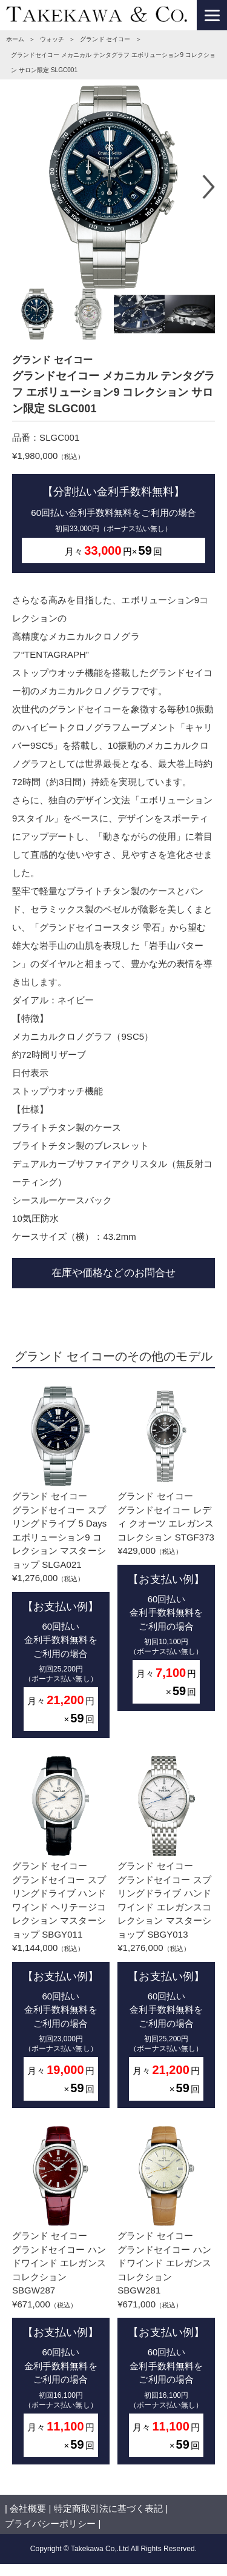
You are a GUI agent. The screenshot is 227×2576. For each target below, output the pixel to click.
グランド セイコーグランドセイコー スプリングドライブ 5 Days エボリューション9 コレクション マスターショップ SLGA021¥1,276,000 (61, 1562)
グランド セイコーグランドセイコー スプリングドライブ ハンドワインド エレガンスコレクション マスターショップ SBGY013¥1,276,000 (166, 1932)
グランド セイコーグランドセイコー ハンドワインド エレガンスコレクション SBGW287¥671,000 (61, 2295)
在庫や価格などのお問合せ (113, 1272)
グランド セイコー (105, 39)
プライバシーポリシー (50, 2523)
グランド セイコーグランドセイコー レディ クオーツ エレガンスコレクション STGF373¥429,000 (166, 1549)
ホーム (15, 39)
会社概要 (28, 2508)
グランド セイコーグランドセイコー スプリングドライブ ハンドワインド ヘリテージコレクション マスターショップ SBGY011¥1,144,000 (61, 1932)
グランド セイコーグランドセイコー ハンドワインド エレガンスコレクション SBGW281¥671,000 (166, 2295)
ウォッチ (52, 39)
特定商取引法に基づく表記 (108, 2508)
